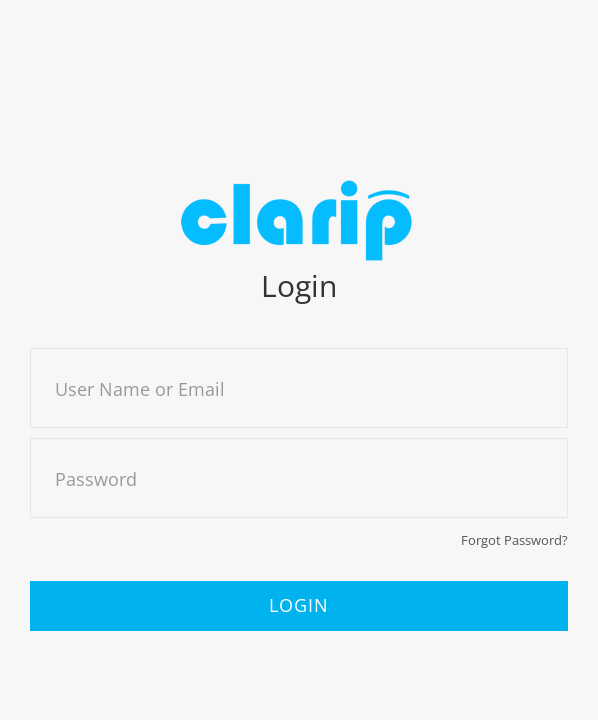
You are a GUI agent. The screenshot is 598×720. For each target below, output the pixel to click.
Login (299, 605)
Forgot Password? (514, 540)
